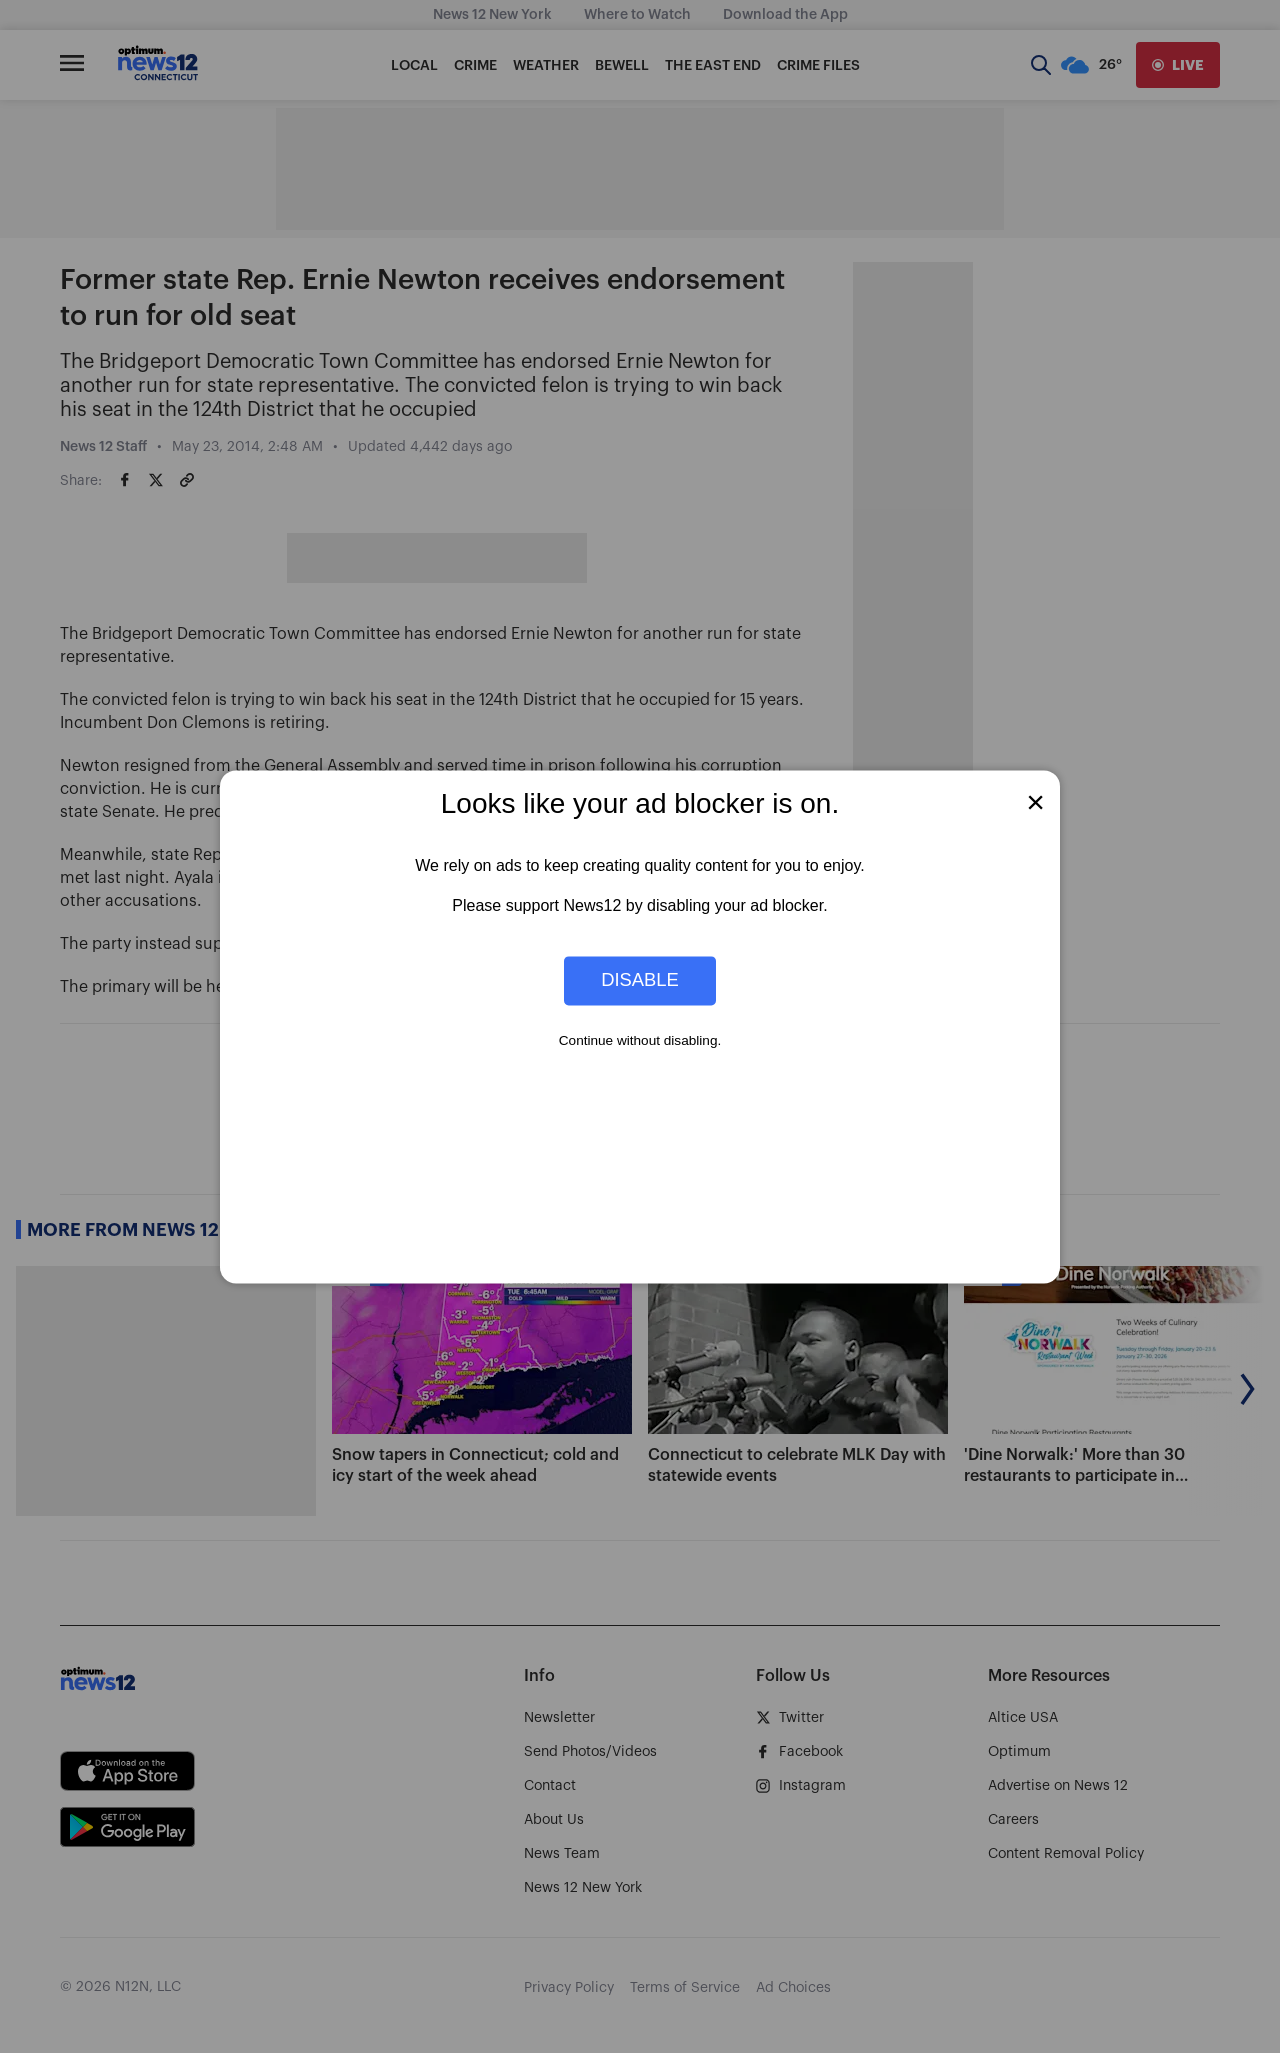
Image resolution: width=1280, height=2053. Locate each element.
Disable (640, 980)
